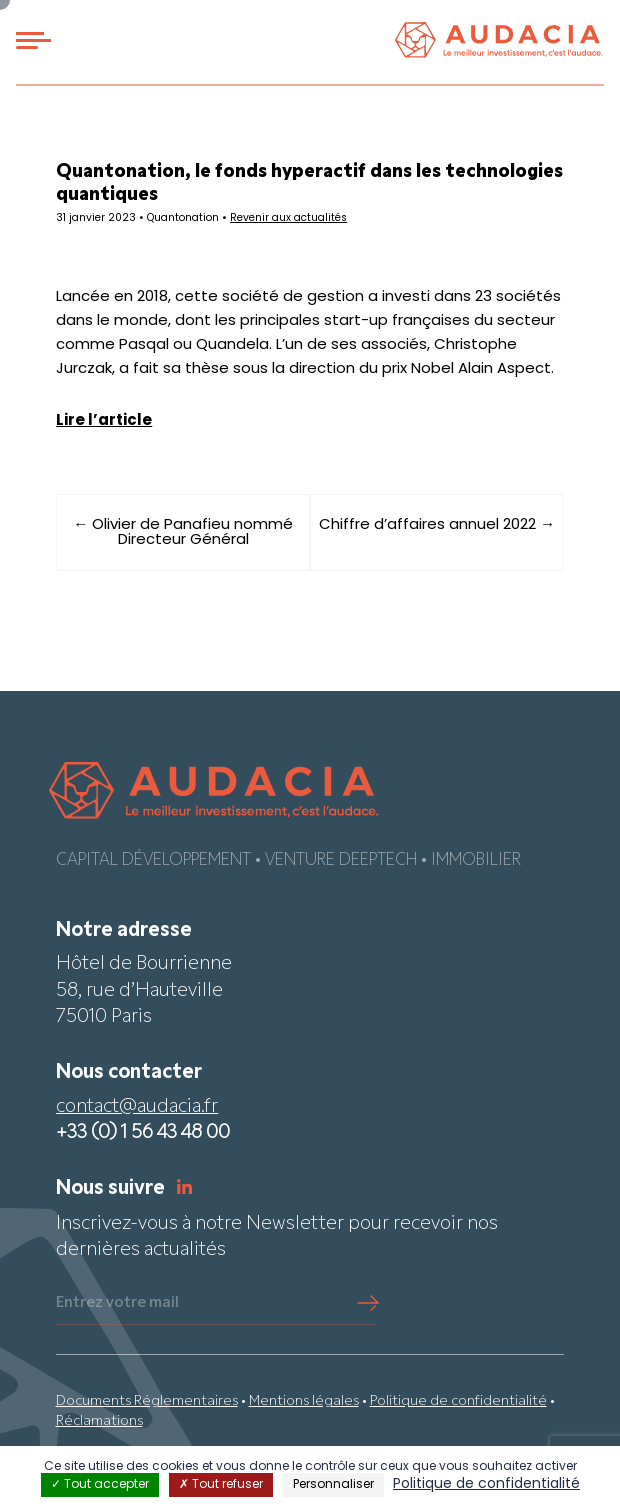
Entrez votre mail (117, 1303)
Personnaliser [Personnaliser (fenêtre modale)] (333, 1485)
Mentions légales (304, 1401)
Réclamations (99, 1421)
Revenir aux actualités (288, 218)
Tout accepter (100, 1485)
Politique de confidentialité (458, 1401)
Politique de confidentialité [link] (486, 1484)
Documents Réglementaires (147, 1401)
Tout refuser (221, 1485)
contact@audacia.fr (137, 1107)
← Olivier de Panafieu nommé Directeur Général (183, 533)
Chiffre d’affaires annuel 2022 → (437, 525)
